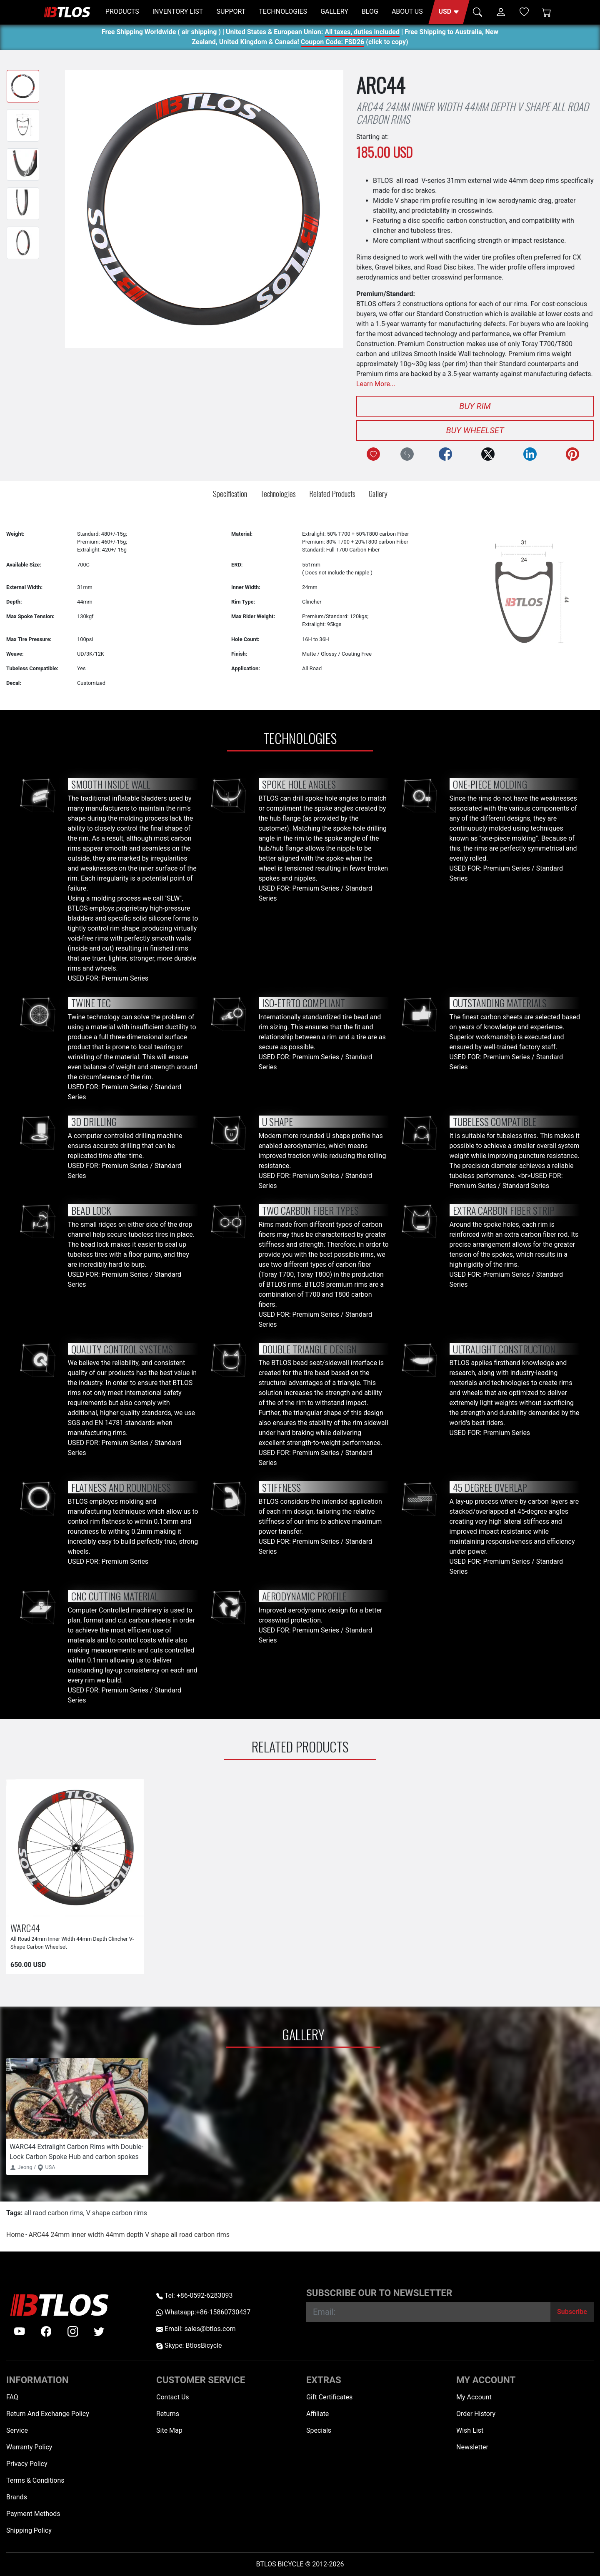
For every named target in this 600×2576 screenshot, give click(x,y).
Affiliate (317, 2414)
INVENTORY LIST (177, 11)
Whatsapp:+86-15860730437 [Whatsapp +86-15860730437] (203, 2312)
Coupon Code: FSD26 (332, 43)
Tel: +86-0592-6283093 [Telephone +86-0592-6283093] (194, 2295)
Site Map (169, 2430)
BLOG (370, 11)
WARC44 (25, 1927)
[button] (449, 12)
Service (17, 2430)
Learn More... (375, 384)
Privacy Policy (27, 2464)
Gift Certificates (329, 2397)
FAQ (12, 2397)
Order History (475, 2414)
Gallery (378, 493)
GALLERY (334, 11)
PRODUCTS (122, 11)
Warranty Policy (29, 2447)
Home (15, 2235)
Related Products (332, 493)
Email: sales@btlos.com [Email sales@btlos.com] (196, 2329)
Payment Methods (33, 2514)
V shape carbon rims (116, 2213)
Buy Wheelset (475, 430)
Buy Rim (474, 406)
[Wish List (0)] (524, 11)
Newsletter (472, 2447)
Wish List (469, 2430)
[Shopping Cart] (546, 12)
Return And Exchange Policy (47, 2414)
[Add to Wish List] (373, 454)
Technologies (278, 493)
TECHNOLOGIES (283, 11)
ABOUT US (407, 11)
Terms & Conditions (35, 2480)
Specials (318, 2430)
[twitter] (99, 2331)
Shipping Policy (29, 2530)
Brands (16, 2497)
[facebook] (46, 2331)
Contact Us (172, 2397)
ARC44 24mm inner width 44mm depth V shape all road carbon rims (129, 2235)
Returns (167, 2414)
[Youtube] (19, 2331)
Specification (230, 493)
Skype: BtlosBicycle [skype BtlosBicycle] (189, 2345)
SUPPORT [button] (230, 11)
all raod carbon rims (53, 2213)
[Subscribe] (572, 2312)
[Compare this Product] (407, 454)
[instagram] (73, 2331)
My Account (474, 2397)
